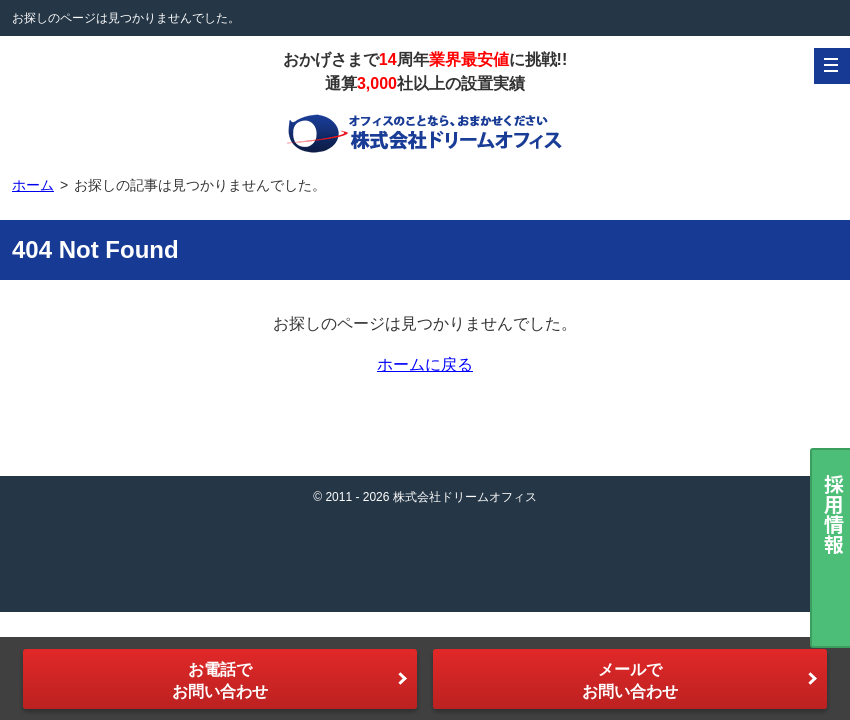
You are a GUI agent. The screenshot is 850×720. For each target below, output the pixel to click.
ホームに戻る (425, 364)
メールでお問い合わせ (630, 680)
